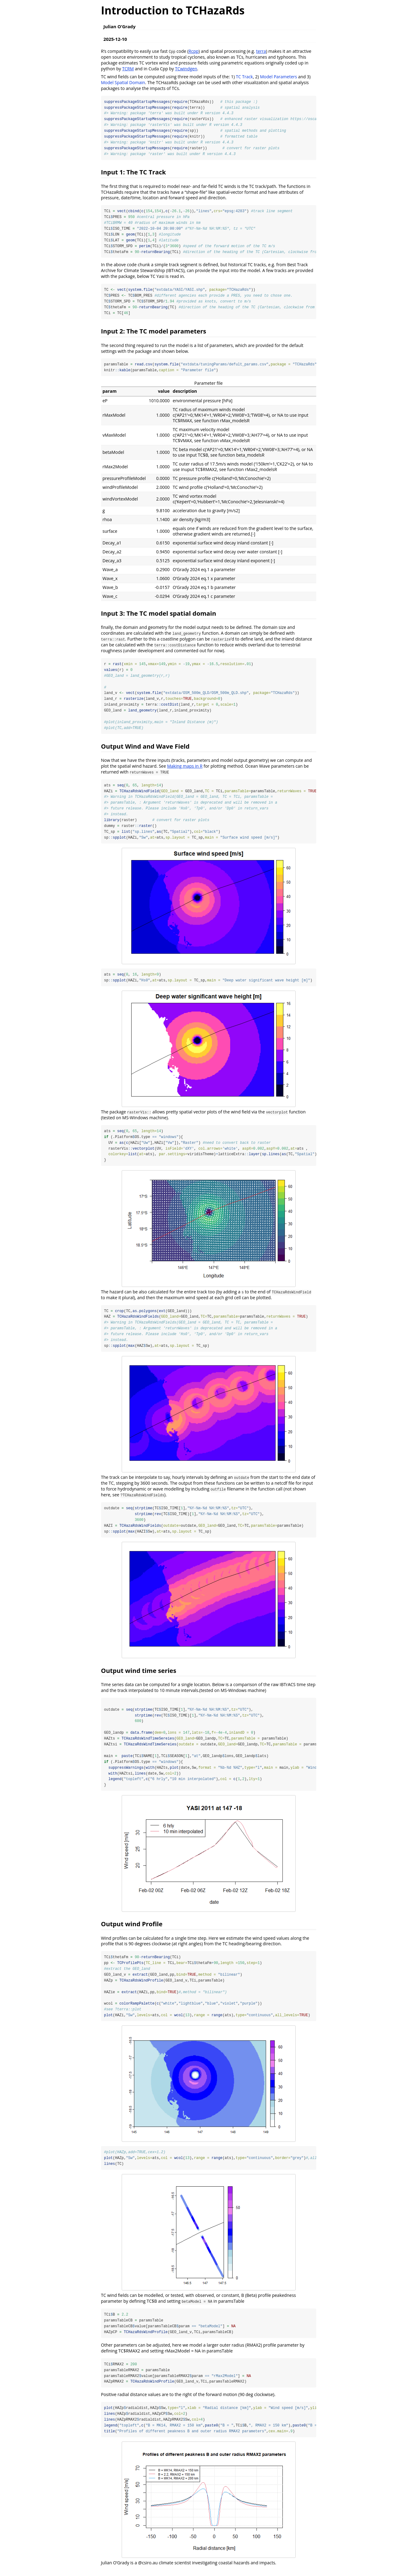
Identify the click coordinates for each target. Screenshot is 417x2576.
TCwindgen (186, 69)
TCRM (128, 69)
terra (261, 51)
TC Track (244, 77)
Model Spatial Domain (123, 82)
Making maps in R (185, 768)
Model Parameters (278, 77)
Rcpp (194, 51)
